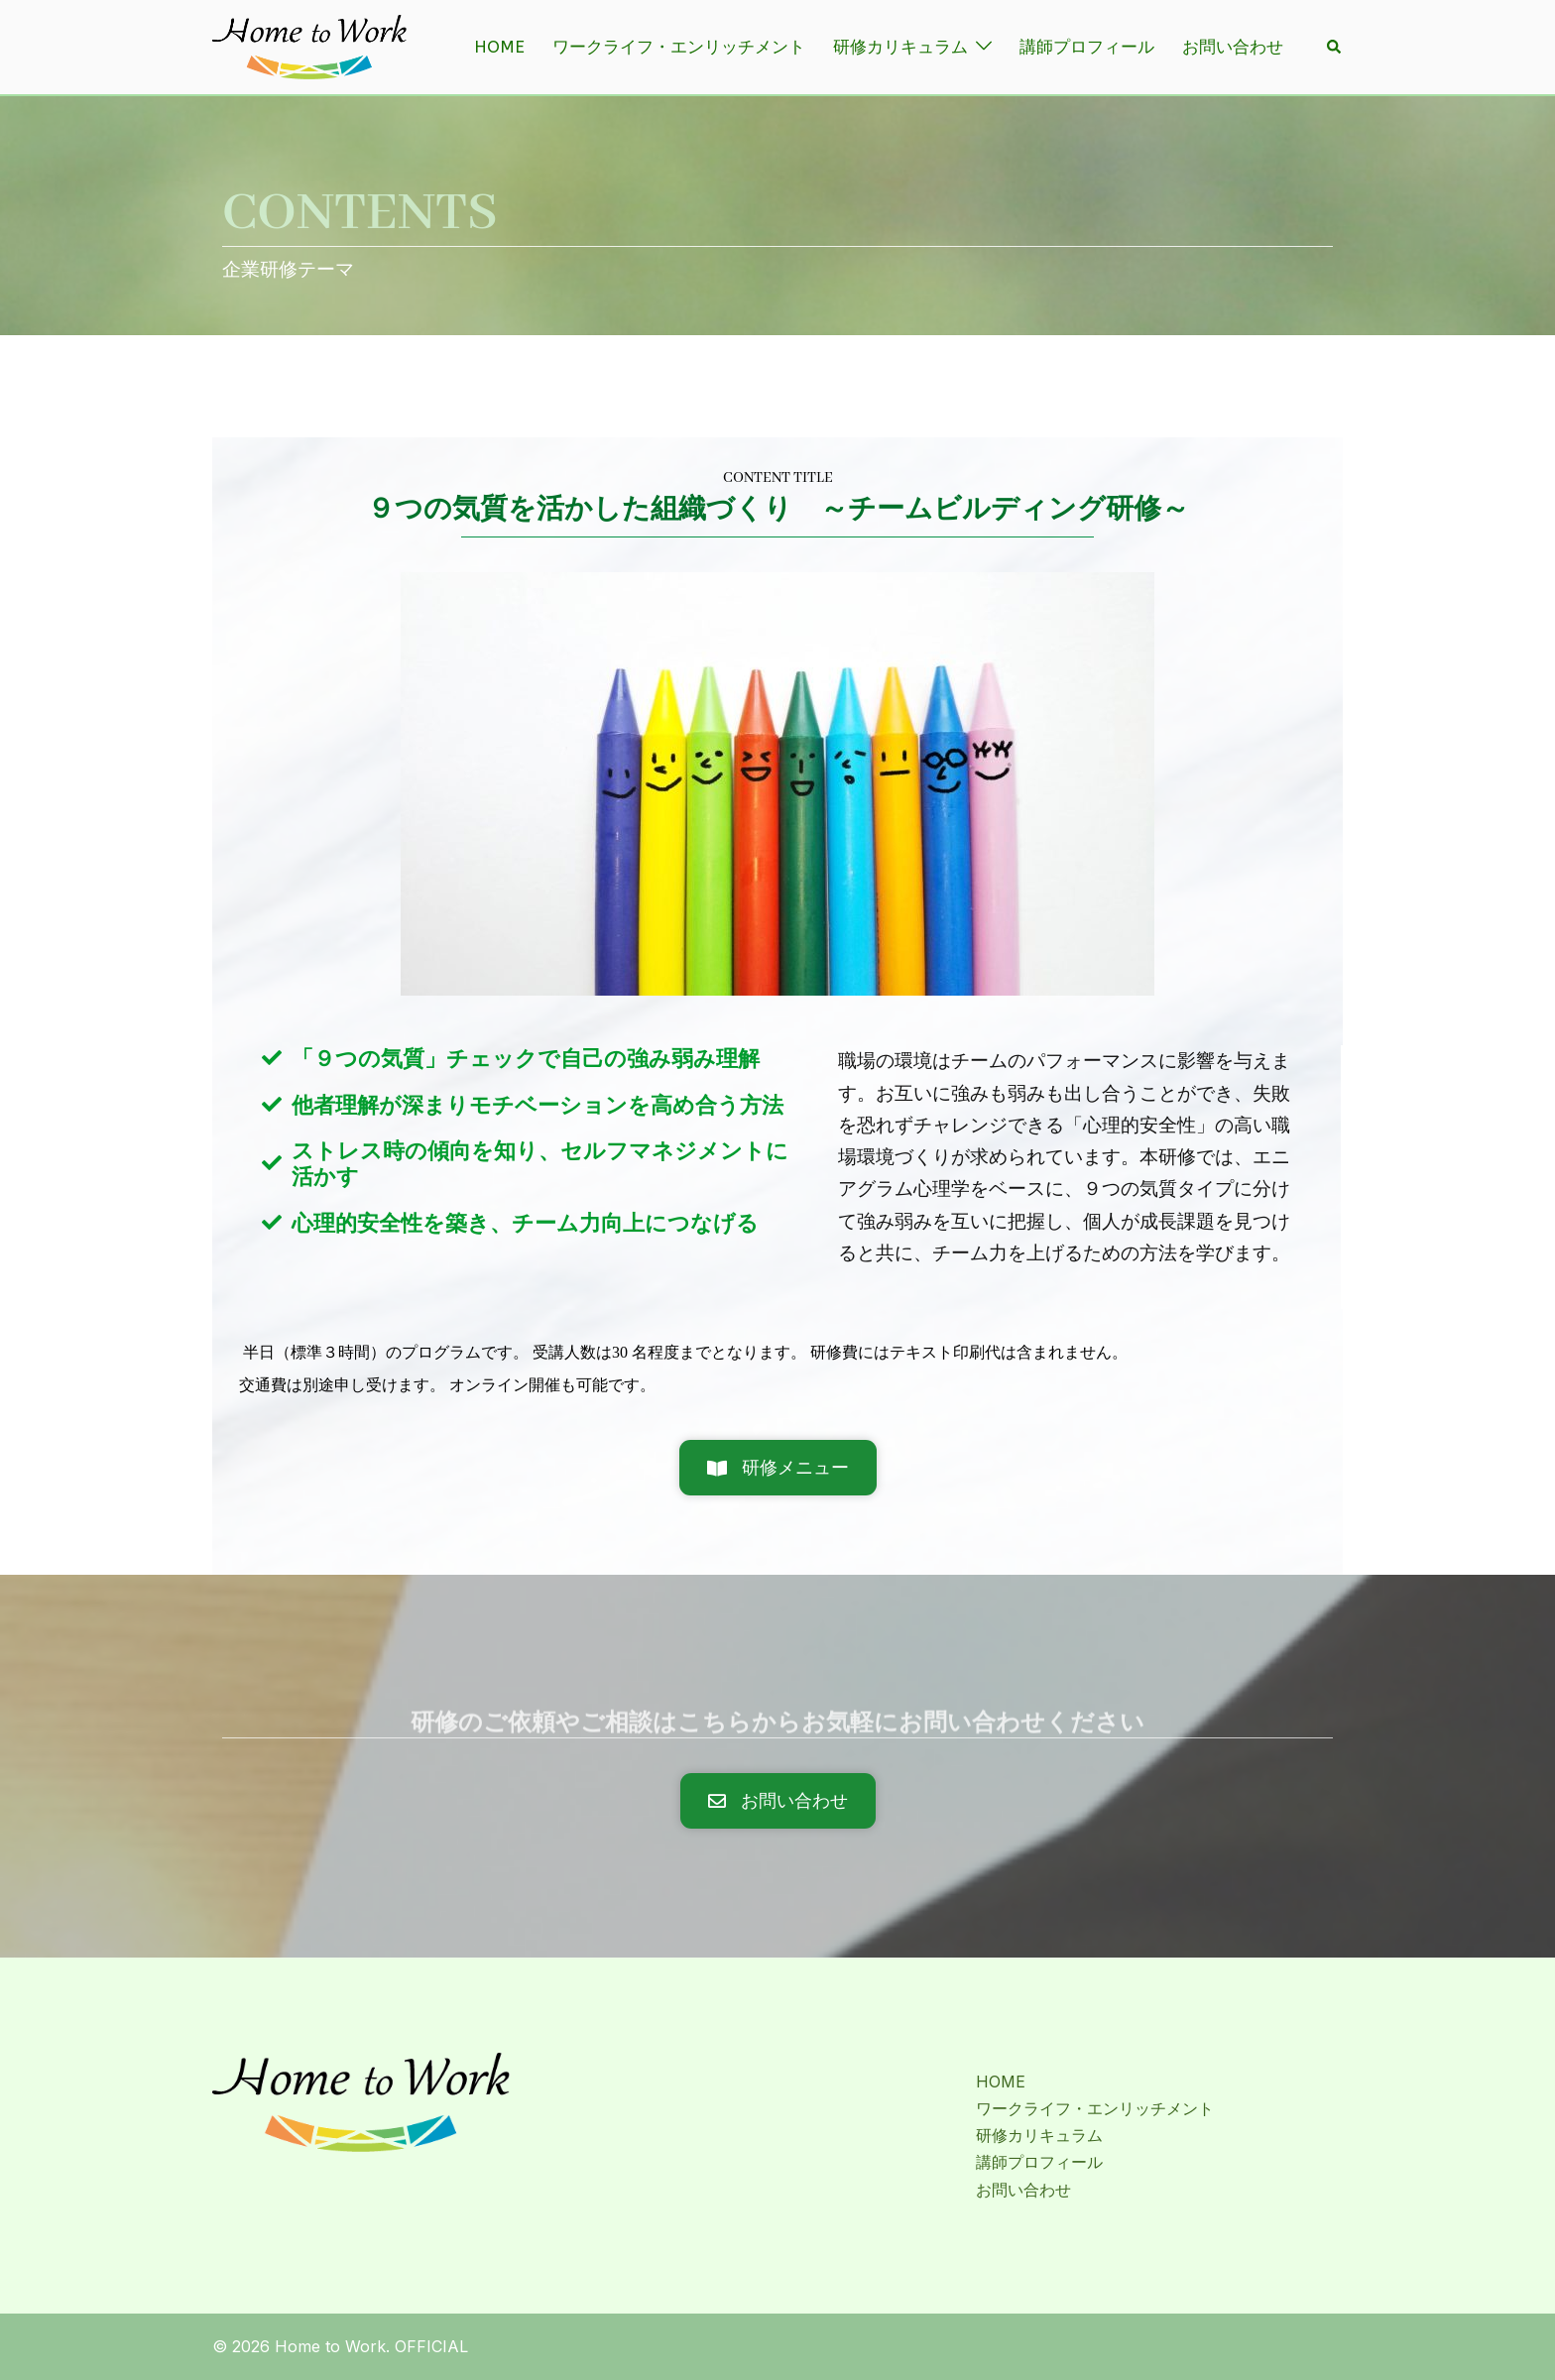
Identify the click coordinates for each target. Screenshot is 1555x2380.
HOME (499, 47)
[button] (1335, 47)
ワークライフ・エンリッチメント (678, 47)
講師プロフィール (1086, 47)
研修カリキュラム (900, 47)
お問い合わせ (1232, 47)
